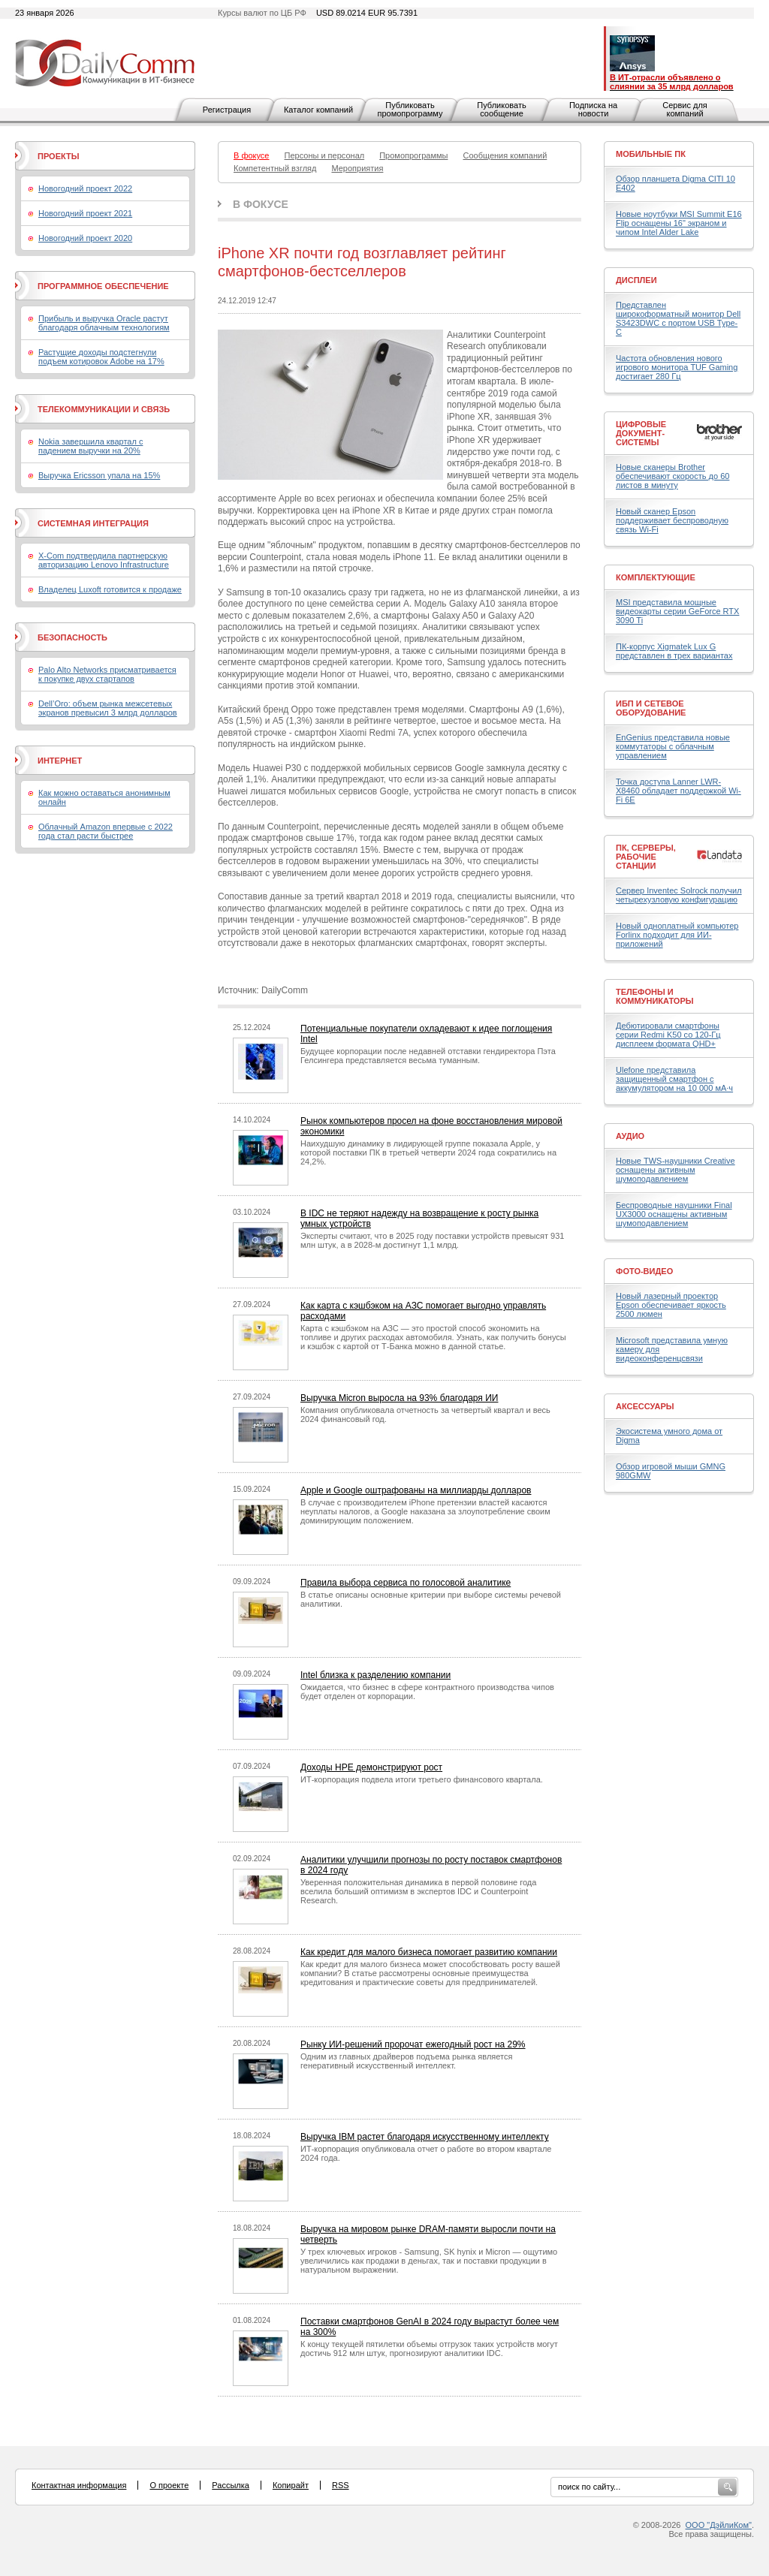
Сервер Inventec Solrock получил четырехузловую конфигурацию (679, 895)
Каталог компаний (318, 109)
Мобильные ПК (651, 153)
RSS (340, 2485)
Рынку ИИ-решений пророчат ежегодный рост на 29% (413, 2044)
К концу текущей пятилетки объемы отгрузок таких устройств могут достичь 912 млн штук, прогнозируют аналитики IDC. (429, 2348)
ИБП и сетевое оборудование (651, 708)
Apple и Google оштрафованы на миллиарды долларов (415, 1490)
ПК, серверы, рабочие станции (646, 856)
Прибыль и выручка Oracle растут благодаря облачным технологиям (104, 323)
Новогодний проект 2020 (85, 238)
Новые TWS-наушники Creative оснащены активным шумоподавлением (675, 1169)
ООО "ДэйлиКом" (719, 2524)
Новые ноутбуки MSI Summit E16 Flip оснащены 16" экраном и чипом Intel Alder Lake (679, 223)
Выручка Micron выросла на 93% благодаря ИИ (399, 1398)
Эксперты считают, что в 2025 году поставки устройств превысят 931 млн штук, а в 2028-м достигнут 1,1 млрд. (432, 1240)
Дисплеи (636, 280)
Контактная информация (79, 2485)
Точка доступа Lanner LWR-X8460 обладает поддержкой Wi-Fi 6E (678, 790)
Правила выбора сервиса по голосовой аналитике (405, 1582)
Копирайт (291, 2485)
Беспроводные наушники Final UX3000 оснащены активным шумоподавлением (674, 1214)
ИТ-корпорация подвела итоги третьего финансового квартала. (421, 1779)
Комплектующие (655, 577)
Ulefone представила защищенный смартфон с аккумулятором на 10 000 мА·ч (674, 1078)
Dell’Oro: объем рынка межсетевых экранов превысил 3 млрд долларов (107, 708)
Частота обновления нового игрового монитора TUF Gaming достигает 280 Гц (676, 367)
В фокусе (260, 204)
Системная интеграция (93, 523)
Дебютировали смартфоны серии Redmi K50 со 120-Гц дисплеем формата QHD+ (668, 1034)
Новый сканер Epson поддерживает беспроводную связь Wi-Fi (672, 520)
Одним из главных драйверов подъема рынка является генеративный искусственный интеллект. (406, 2061)
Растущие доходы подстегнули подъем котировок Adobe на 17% (101, 357)
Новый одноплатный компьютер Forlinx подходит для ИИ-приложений (677, 934)
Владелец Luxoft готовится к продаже (110, 589)
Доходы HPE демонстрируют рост (371, 1767)
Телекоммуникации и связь (104, 409)
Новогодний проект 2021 (85, 213)
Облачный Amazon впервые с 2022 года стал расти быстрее (105, 831)
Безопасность (72, 637)
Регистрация (227, 109)
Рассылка (230, 2485)
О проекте (168, 2485)
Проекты (58, 156)
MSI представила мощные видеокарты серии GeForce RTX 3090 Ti (677, 611)
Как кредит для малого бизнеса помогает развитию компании (428, 1952)
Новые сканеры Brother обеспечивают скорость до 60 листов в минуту (672, 476)
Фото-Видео (644, 1271)
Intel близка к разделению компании (375, 1675)
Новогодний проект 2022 (85, 188)
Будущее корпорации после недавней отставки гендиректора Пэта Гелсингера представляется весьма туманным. (428, 1056)
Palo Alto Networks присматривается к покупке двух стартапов (107, 674)
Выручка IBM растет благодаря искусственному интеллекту (424, 2137)
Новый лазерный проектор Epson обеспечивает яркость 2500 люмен (671, 1304)
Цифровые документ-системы (641, 433)
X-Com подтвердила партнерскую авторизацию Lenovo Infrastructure (103, 560)
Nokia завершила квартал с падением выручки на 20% (90, 446)
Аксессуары (645, 1406)
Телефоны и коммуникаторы (655, 996)
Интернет (60, 760)
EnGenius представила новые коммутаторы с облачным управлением (673, 746)
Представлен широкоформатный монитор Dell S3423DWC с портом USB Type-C (678, 318)
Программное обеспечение (103, 286)
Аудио (630, 1135)
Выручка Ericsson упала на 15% (99, 475)
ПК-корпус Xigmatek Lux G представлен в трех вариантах (674, 651)
